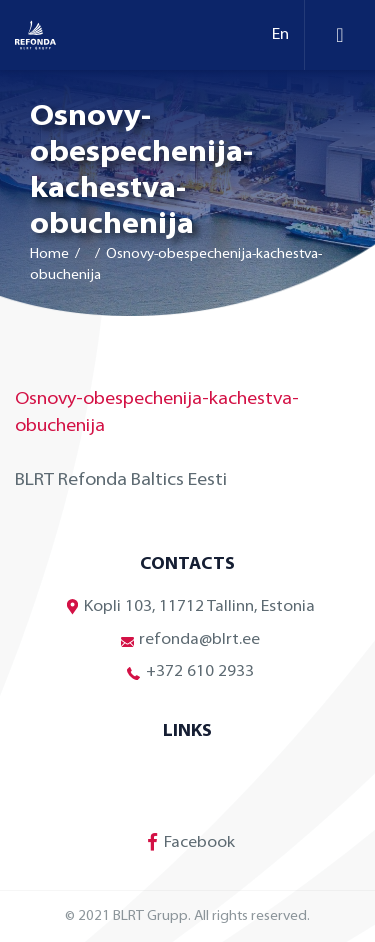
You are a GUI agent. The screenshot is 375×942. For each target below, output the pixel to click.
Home (49, 254)
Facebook (187, 842)
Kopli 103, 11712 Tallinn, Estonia (187, 607)
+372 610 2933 (188, 672)
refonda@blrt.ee (187, 639)
